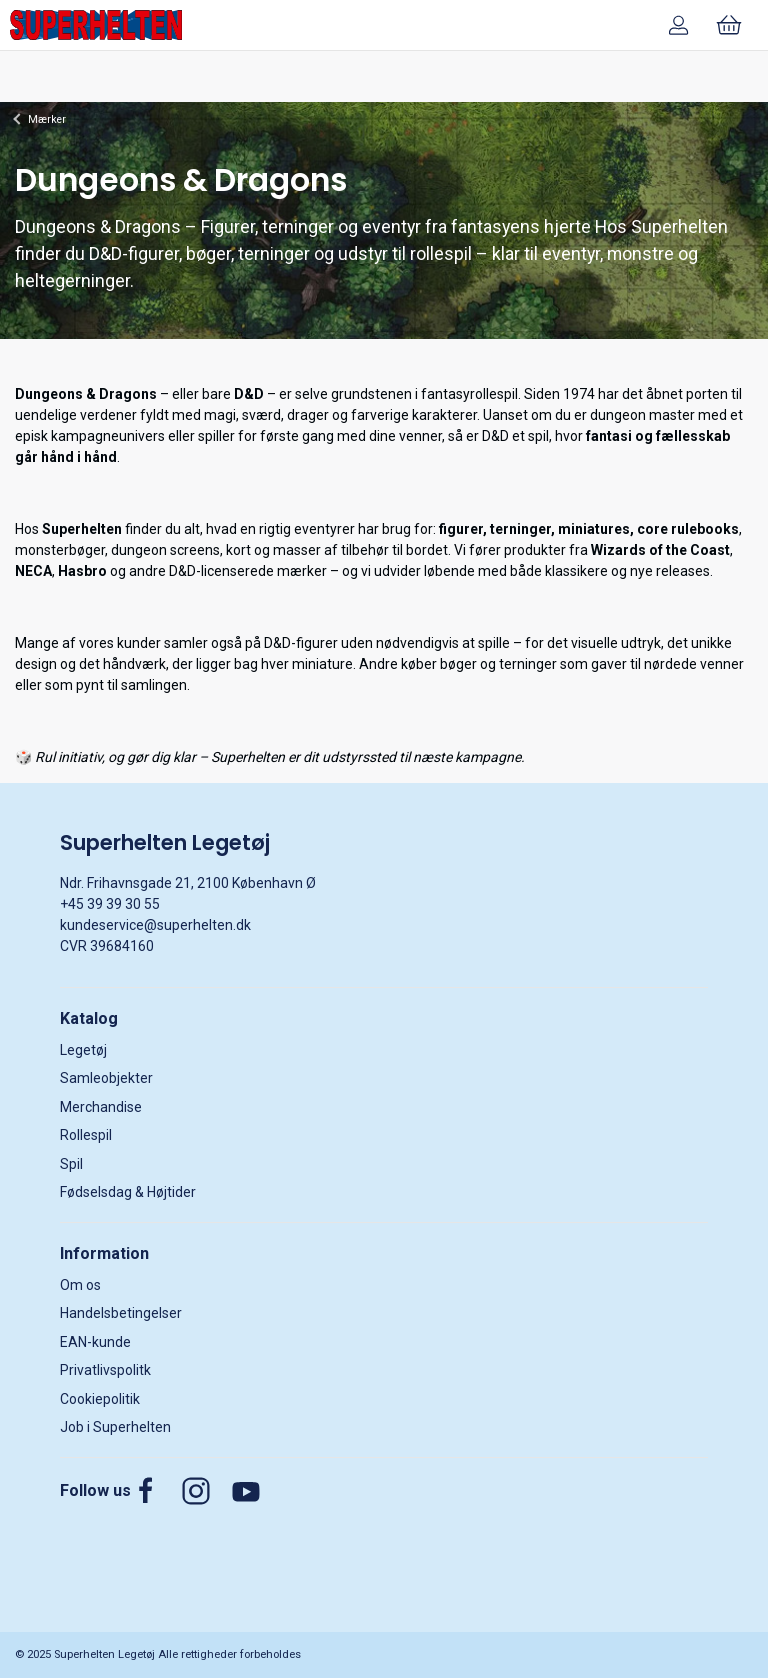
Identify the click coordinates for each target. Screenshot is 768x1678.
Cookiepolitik (100, 1399)
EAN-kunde (95, 1342)
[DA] (96, 25)
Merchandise (101, 1107)
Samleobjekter (106, 1078)
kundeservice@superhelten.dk (155, 925)
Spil (71, 1164)
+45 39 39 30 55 (110, 904)
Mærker (47, 119)
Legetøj (83, 1050)
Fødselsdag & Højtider (128, 1192)
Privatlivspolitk (105, 1370)
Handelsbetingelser (121, 1313)
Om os (80, 1285)
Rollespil (86, 1135)
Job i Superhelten (115, 1427)
